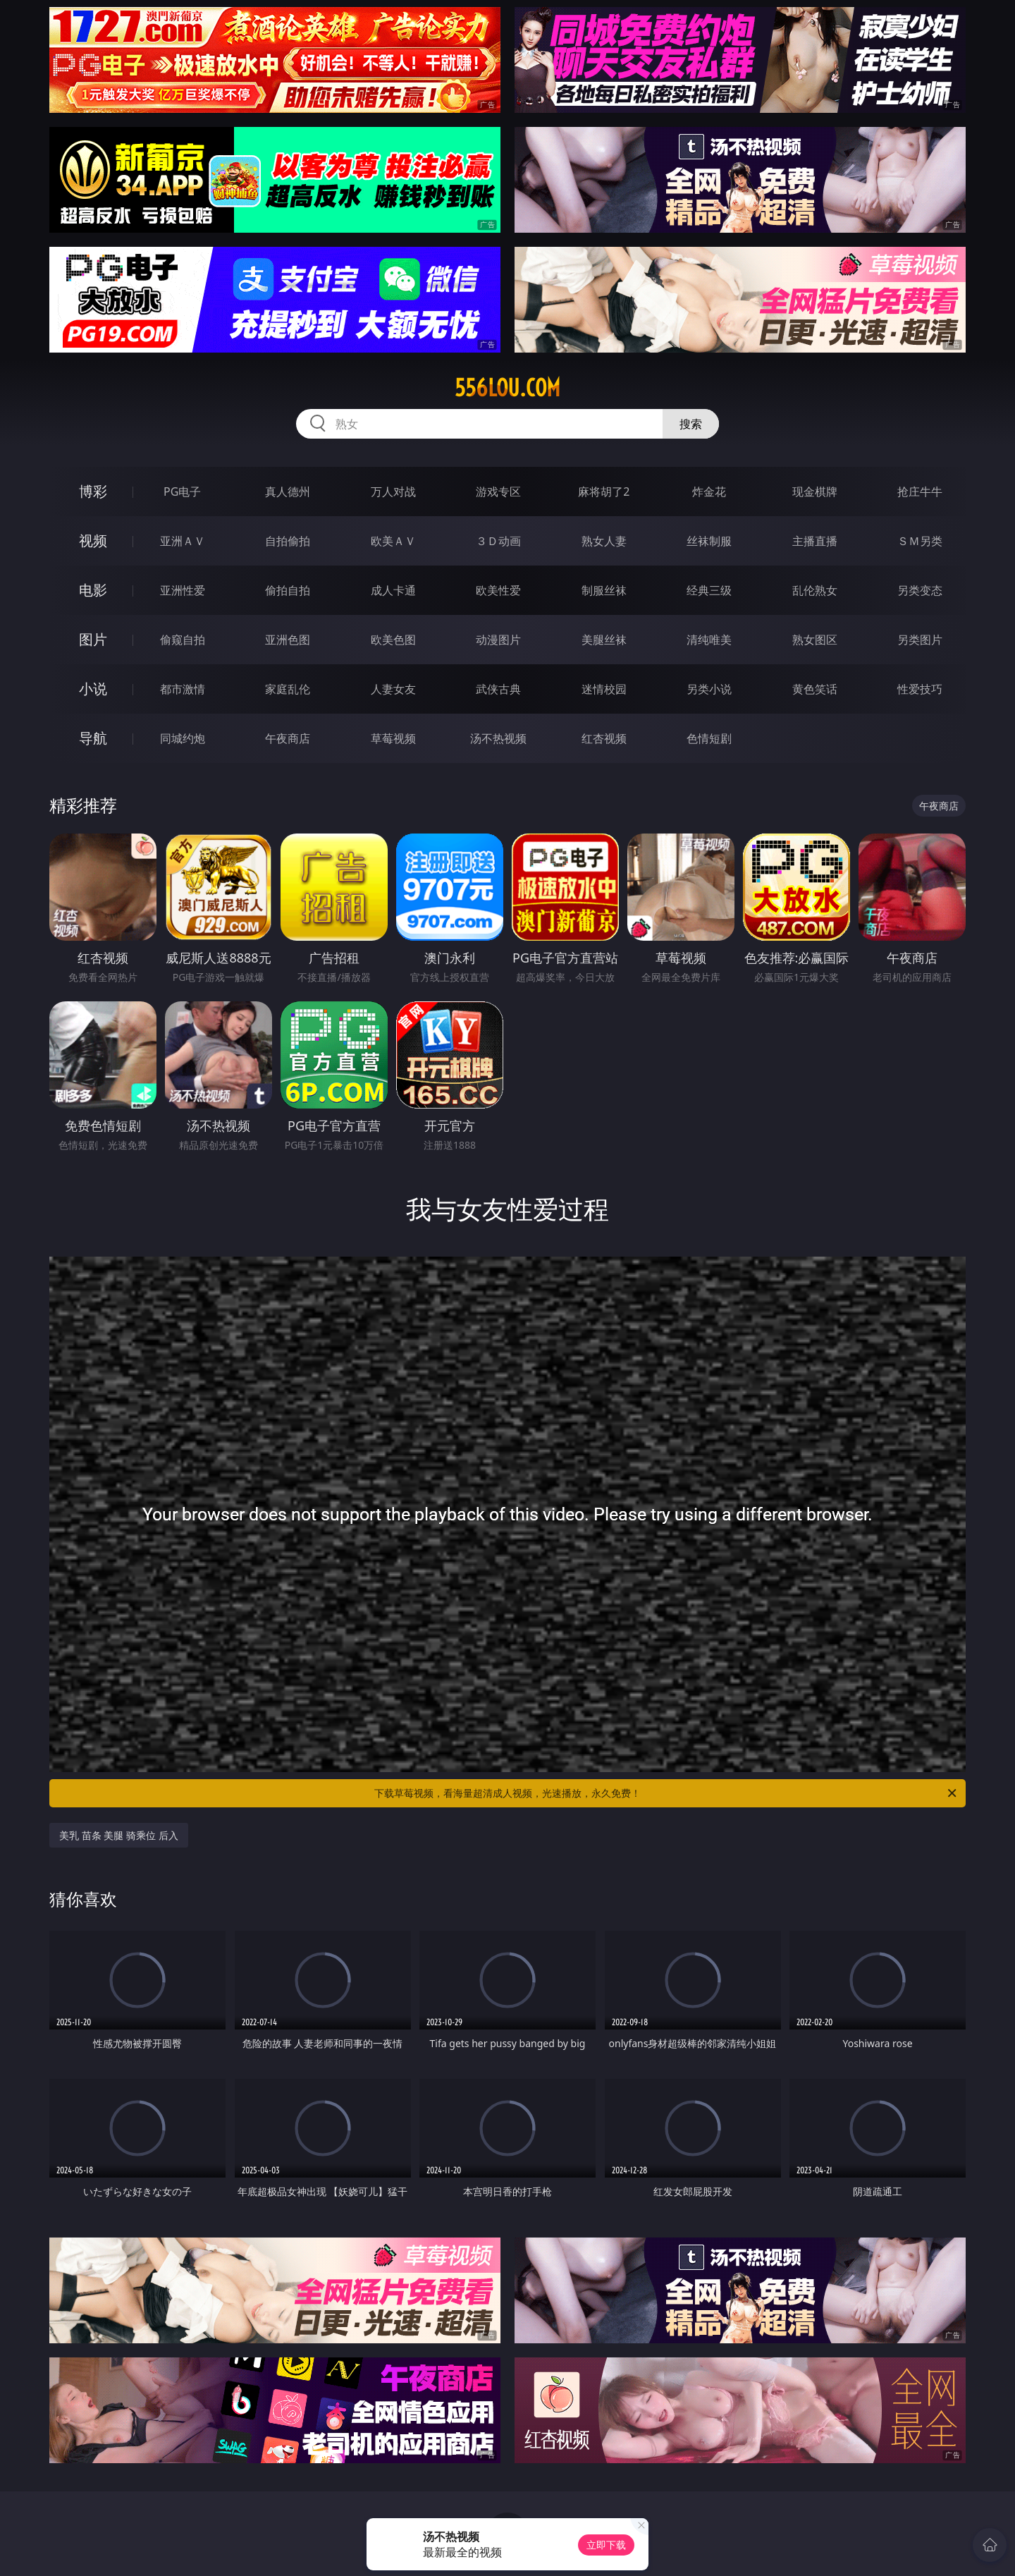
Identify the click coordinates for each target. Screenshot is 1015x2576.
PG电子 (182, 491)
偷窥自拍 (182, 639)
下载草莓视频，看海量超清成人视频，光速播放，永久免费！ (666, 1793)
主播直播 (814, 541)
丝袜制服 (709, 541)
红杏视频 (604, 738)
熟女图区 (814, 639)
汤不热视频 (498, 738)
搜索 (690, 424)
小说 (93, 688)
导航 (93, 737)
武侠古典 (498, 689)
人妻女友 (393, 689)
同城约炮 (182, 738)
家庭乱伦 (287, 689)
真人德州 (287, 491)
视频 (93, 540)
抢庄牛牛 (919, 491)
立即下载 (606, 2544)
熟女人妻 (604, 541)
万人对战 (393, 491)
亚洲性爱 (182, 590)
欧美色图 (393, 639)
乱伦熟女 (814, 590)
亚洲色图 (287, 639)
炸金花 (709, 491)
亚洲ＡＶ (182, 541)
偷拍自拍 (287, 590)
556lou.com (507, 388)
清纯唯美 (709, 639)
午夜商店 (287, 738)
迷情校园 (604, 689)
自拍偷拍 (287, 541)
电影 (93, 589)
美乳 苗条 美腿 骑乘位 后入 (118, 1835)
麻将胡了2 (603, 491)
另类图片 (919, 639)
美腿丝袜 (604, 639)
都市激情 (182, 689)
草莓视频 (393, 738)
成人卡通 (393, 590)
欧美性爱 (498, 590)
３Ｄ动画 (498, 541)
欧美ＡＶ (393, 541)
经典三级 (709, 590)
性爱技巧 (919, 689)
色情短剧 (709, 738)
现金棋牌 (814, 491)
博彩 (93, 491)
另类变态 (919, 590)
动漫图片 (498, 639)
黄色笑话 (814, 689)
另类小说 (709, 689)
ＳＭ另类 (919, 541)
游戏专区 (498, 491)
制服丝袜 (604, 590)
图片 (93, 639)
